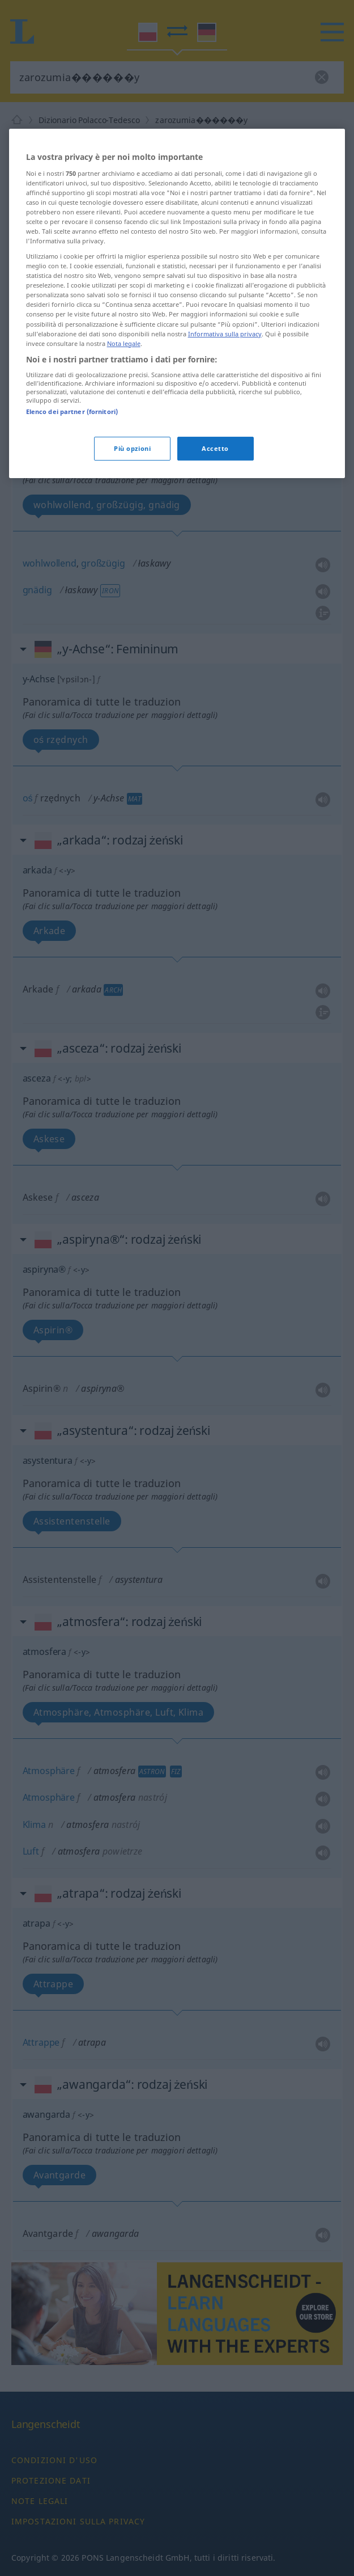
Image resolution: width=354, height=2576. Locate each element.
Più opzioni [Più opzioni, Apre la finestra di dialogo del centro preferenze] (132, 570)
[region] (177, 426)
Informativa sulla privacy (225, 455)
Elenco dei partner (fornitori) (72, 534)
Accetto (215, 570)
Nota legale (123, 465)
